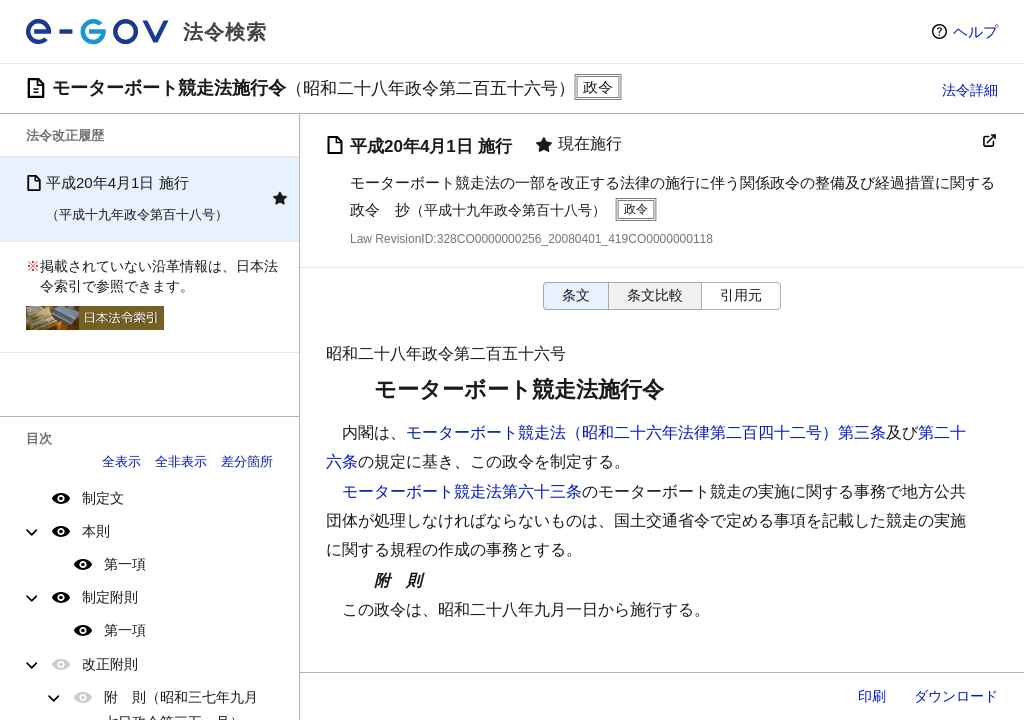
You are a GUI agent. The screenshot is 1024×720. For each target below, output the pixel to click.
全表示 (121, 461)
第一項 (125, 564)
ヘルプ (975, 31)
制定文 (103, 498)
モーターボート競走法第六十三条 (462, 491)
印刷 (872, 696)
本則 (96, 531)
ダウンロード (956, 696)
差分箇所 (247, 461)
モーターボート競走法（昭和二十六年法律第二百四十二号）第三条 (646, 432)
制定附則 (110, 597)
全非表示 (181, 461)
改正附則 (110, 664)
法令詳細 (970, 90)
